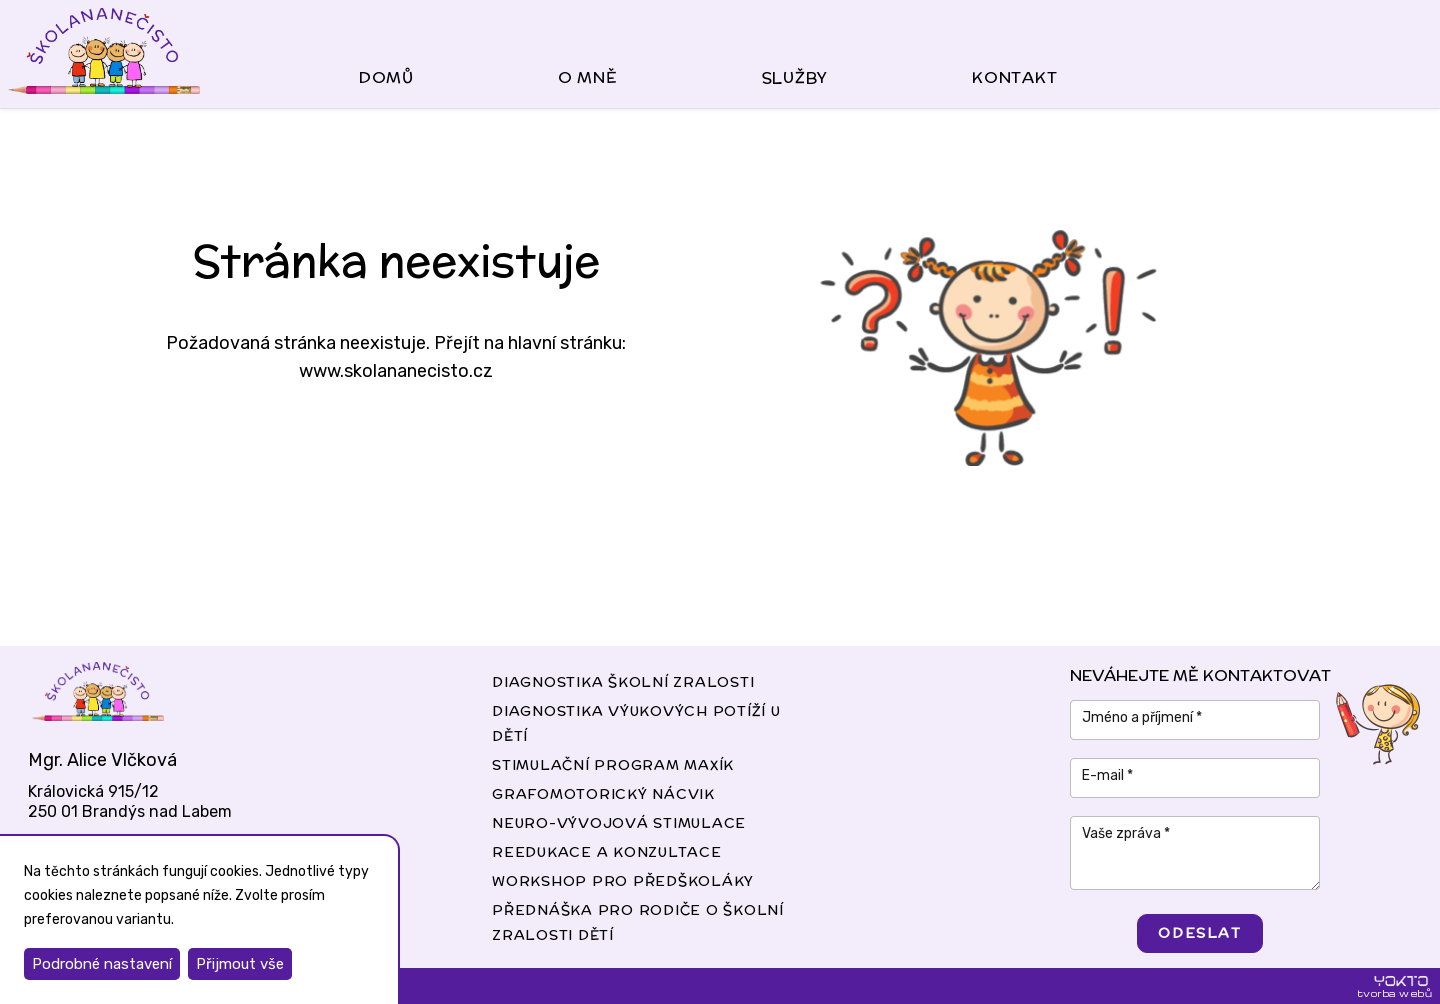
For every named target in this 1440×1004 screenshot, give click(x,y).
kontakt (1014, 77)
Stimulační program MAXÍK (613, 765)
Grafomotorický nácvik (603, 794)
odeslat (1199, 933)
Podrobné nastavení (102, 964)
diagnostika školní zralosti (623, 682)
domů (386, 77)
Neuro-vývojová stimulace (619, 823)
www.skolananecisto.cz (396, 371)
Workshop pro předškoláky (623, 881)
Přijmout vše (240, 964)
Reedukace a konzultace (607, 852)
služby (795, 77)
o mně (588, 77)
